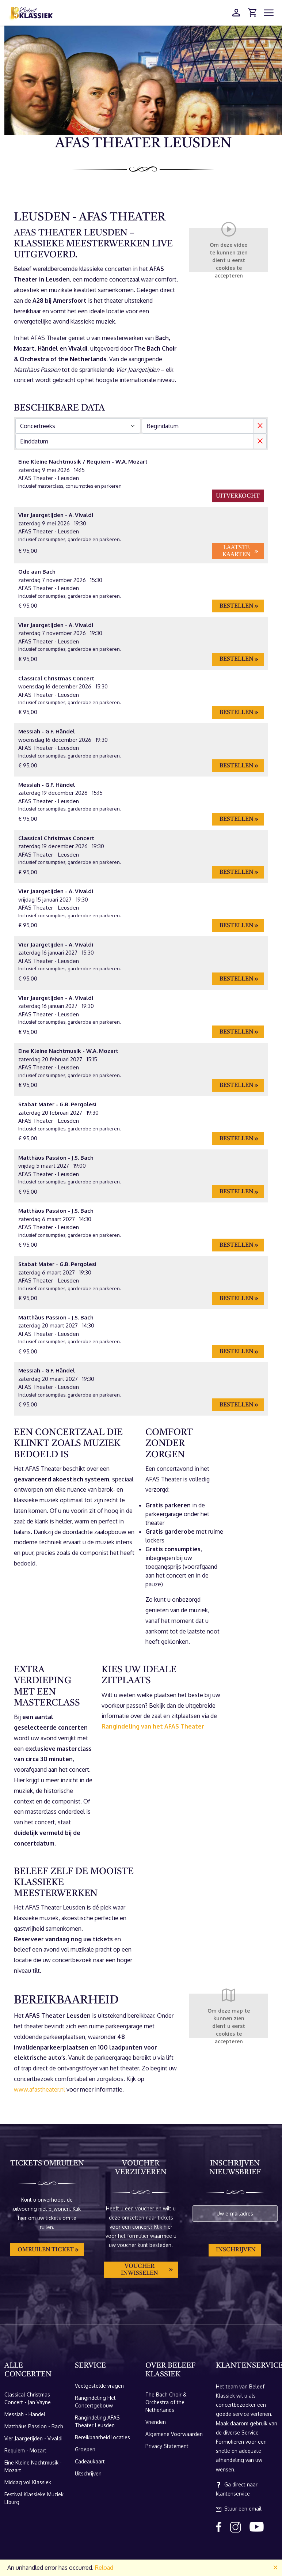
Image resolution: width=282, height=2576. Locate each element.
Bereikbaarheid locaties (102, 2437)
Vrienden (155, 2422)
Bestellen (237, 606)
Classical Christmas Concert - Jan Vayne (27, 2398)
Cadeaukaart (90, 2461)
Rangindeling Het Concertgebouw (95, 2402)
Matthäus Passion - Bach (33, 2426)
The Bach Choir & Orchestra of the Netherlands (166, 2402)
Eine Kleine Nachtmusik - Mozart (33, 2466)
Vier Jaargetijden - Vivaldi (33, 2438)
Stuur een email (239, 2508)
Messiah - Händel (24, 2414)
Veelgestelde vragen (99, 2386)
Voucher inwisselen (139, 2269)
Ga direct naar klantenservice (237, 2489)
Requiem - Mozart (25, 2450)
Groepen (85, 2449)
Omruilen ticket (46, 2250)
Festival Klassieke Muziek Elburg (34, 2498)
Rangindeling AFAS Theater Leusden (97, 2421)
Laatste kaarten (236, 551)
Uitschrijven (88, 2473)
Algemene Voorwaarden (174, 2434)
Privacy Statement (166, 2446)
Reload (104, 2567)
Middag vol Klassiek (27, 2482)
